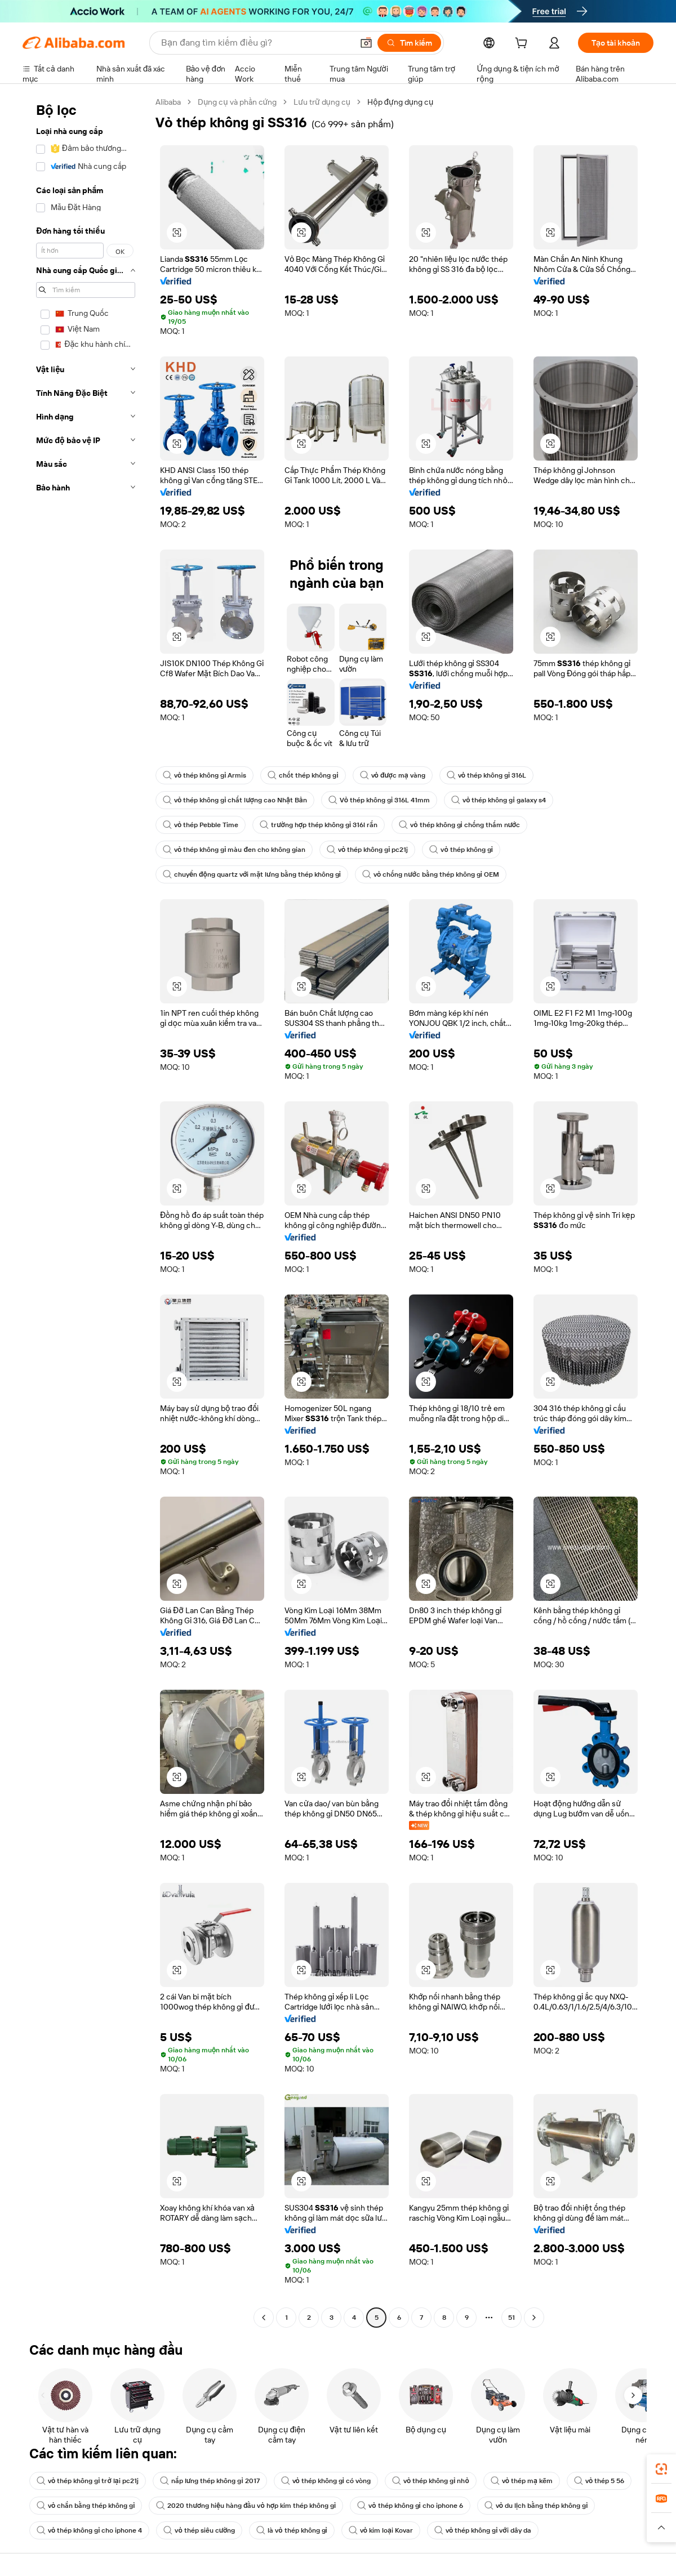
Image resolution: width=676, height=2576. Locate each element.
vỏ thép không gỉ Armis (204, 775)
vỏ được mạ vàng (392, 775)
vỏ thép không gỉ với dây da (482, 2530)
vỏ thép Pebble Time (200, 824)
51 (511, 2317)
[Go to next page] (534, 2317)
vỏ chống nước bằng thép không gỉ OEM (430, 874)
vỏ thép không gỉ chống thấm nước (459, 824)
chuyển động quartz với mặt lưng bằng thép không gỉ (252, 874)
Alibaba (168, 101)
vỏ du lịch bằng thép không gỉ (536, 2505)
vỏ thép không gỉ (460, 849)
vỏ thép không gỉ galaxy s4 (498, 800)
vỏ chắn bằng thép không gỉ (86, 2505)
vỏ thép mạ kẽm (522, 2480)
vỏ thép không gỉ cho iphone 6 (409, 2505)
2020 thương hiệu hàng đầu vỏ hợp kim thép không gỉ (246, 2505)
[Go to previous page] (264, 2317)
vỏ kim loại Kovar (381, 2530)
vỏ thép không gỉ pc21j (367, 849)
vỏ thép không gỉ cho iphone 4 (89, 2530)
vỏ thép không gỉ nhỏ (430, 2480)
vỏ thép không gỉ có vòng (326, 2480)
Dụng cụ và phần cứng (237, 101)
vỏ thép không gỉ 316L (486, 775)
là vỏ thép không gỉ (291, 2530)
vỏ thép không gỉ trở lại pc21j (88, 2480)
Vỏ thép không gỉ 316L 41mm (379, 800)
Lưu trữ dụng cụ (321, 101)
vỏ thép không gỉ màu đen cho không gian (234, 849)
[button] (177, 232)
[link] (661, 2469)
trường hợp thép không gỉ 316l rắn (318, 824)
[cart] (523, 44)
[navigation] (85, 1211)
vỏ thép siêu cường (199, 2530)
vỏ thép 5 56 (599, 2480)
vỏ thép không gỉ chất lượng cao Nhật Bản (235, 800)
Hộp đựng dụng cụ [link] (400, 101)
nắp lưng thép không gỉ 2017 (210, 2480)
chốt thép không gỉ (303, 775)
